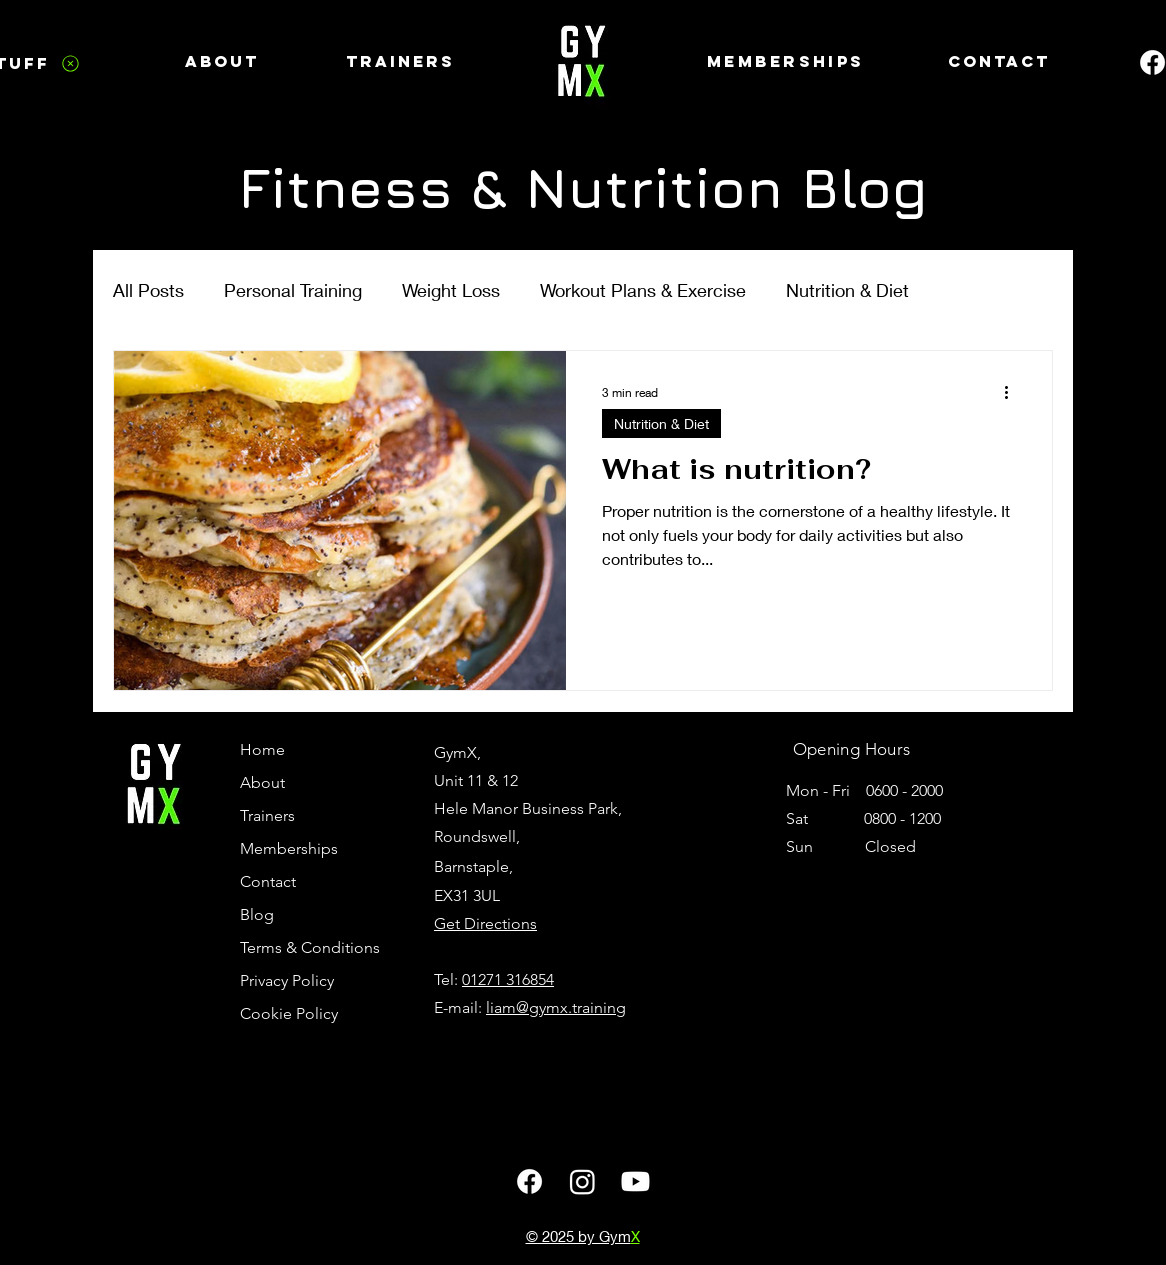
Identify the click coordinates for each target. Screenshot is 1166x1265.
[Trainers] (400, 61)
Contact (268, 881)
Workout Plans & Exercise (643, 290)
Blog (257, 914)
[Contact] (998, 61)
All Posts (148, 290)
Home (262, 749)
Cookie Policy (289, 1013)
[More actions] (1013, 392)
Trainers (267, 815)
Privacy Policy (287, 980)
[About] (222, 61)
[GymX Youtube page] (635, 1181)
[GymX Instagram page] (582, 1181)
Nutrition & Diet (847, 290)
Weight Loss (451, 290)
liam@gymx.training (556, 1007)
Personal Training (293, 290)
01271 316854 (508, 979)
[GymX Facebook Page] (529, 1181)
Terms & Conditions (305, 947)
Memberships (289, 848)
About (262, 782)
